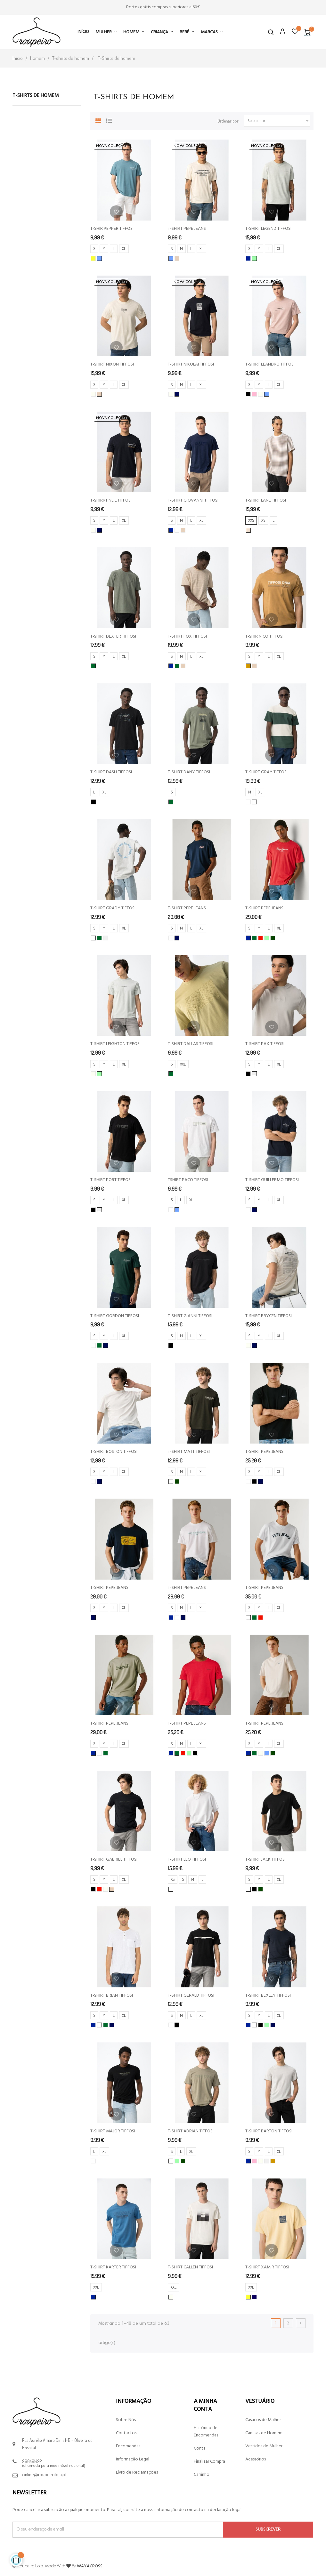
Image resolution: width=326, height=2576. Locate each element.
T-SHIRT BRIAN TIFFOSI (111, 1995)
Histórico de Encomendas (206, 2431)
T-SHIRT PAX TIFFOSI (264, 1044)
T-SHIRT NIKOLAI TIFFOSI (191, 364)
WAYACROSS (89, 2566)
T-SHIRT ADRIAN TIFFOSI (191, 2131)
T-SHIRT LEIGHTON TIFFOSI (115, 1044)
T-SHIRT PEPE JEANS (187, 228)
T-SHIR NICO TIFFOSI (264, 636)
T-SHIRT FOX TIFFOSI (187, 636)
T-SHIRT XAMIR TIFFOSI (267, 2267)
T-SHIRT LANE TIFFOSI (265, 500)
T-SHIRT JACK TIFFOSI (265, 1859)
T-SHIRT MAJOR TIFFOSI (112, 2131)
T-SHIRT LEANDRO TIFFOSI (270, 364)
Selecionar (279, 121)
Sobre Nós (126, 2420)
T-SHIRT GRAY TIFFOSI (266, 772)
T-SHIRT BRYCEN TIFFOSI (268, 1316)
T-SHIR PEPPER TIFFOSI (112, 228)
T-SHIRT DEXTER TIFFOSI (113, 636)
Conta (200, 2448)
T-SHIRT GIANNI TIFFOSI (190, 1316)
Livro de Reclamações (137, 2472)
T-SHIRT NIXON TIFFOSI (112, 364)
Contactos (126, 2433)
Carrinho (201, 2474)
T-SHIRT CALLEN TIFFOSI (190, 2267)
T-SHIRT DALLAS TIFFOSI (190, 1044)
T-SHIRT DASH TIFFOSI (111, 772)
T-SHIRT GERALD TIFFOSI (191, 1995)
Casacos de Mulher (263, 2420)
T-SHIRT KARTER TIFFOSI (113, 2267)
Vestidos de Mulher (263, 2446)
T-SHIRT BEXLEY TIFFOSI (268, 1995)
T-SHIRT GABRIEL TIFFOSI (113, 1859)
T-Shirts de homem (35, 96)
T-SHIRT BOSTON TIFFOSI (113, 1451)
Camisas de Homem (263, 2433)
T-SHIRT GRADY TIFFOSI (112, 908)
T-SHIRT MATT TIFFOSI (189, 1451)
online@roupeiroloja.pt (44, 2475)
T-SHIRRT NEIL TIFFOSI (111, 500)
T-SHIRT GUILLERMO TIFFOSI (272, 1180)
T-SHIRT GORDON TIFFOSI (114, 1316)
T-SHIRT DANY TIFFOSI (189, 772)
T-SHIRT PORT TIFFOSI (111, 1180)
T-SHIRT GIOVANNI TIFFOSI (193, 500)
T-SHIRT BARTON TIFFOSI (268, 2131)
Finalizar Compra (209, 2461)
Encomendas (128, 2446)
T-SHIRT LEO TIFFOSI (187, 1859)
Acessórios (255, 2459)
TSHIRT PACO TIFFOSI (188, 1180)
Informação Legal (132, 2459)
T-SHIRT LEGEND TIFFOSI (268, 228)
